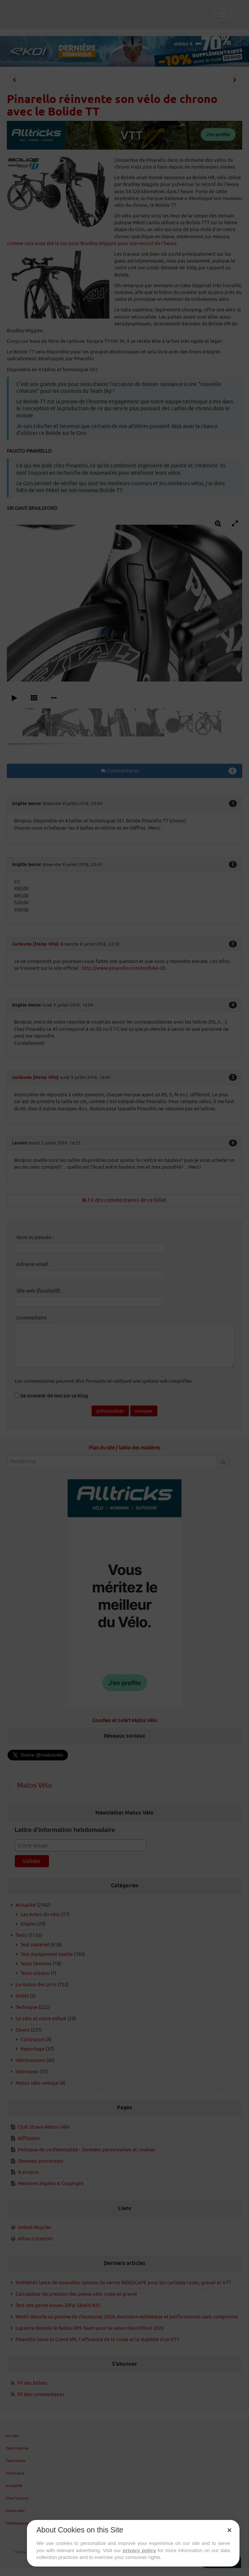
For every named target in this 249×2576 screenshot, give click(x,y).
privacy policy (139, 2550)
